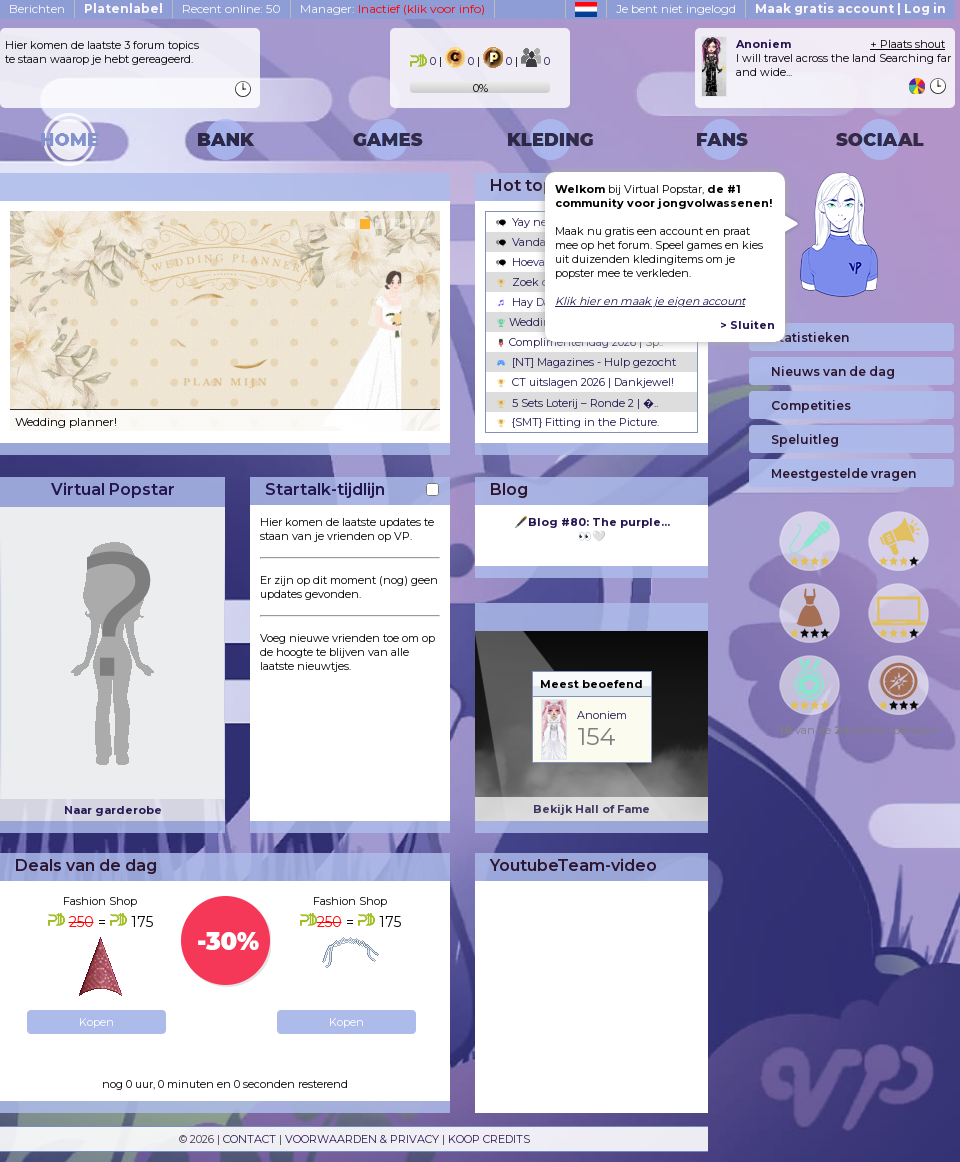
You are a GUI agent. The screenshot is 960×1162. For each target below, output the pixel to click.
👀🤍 (592, 529)
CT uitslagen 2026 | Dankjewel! (585, 382)
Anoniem (602, 715)
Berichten (37, 8)
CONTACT (249, 1139)
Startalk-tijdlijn (325, 489)
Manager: (392, 8)
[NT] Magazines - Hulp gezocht (586, 362)
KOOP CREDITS (489, 1139)
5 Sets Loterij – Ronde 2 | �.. (577, 403)
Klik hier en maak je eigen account (650, 301)
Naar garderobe (113, 810)
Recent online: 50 (231, 8)
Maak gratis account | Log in (850, 8)
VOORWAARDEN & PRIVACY (362, 1139)
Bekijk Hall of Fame (591, 809)
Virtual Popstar (113, 489)
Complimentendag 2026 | (579, 342)
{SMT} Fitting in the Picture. (577, 422)
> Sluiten (747, 325)
